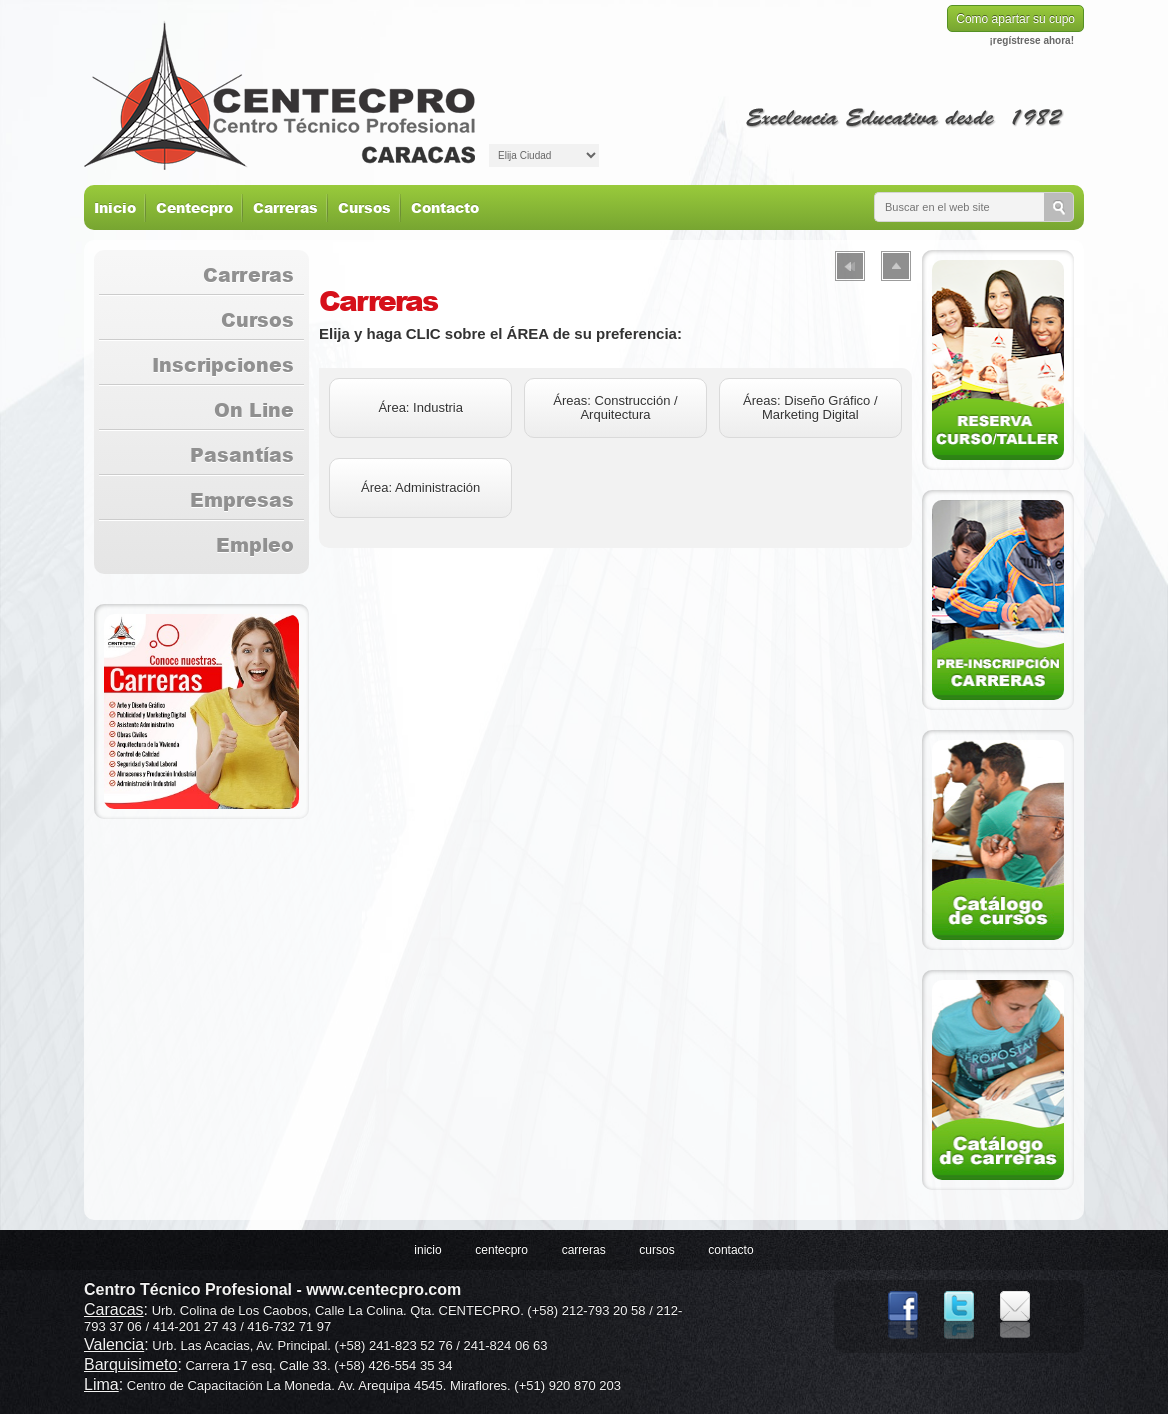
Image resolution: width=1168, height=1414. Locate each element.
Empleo (255, 544)
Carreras (285, 207)
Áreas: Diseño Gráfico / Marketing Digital (810, 407)
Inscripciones (223, 364)
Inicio (115, 207)
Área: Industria (420, 407)
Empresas (242, 499)
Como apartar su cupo (1015, 19)
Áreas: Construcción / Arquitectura (615, 407)
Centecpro (194, 207)
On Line (254, 409)
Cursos (364, 207)
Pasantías (242, 454)
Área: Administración (420, 487)
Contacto (445, 207)
